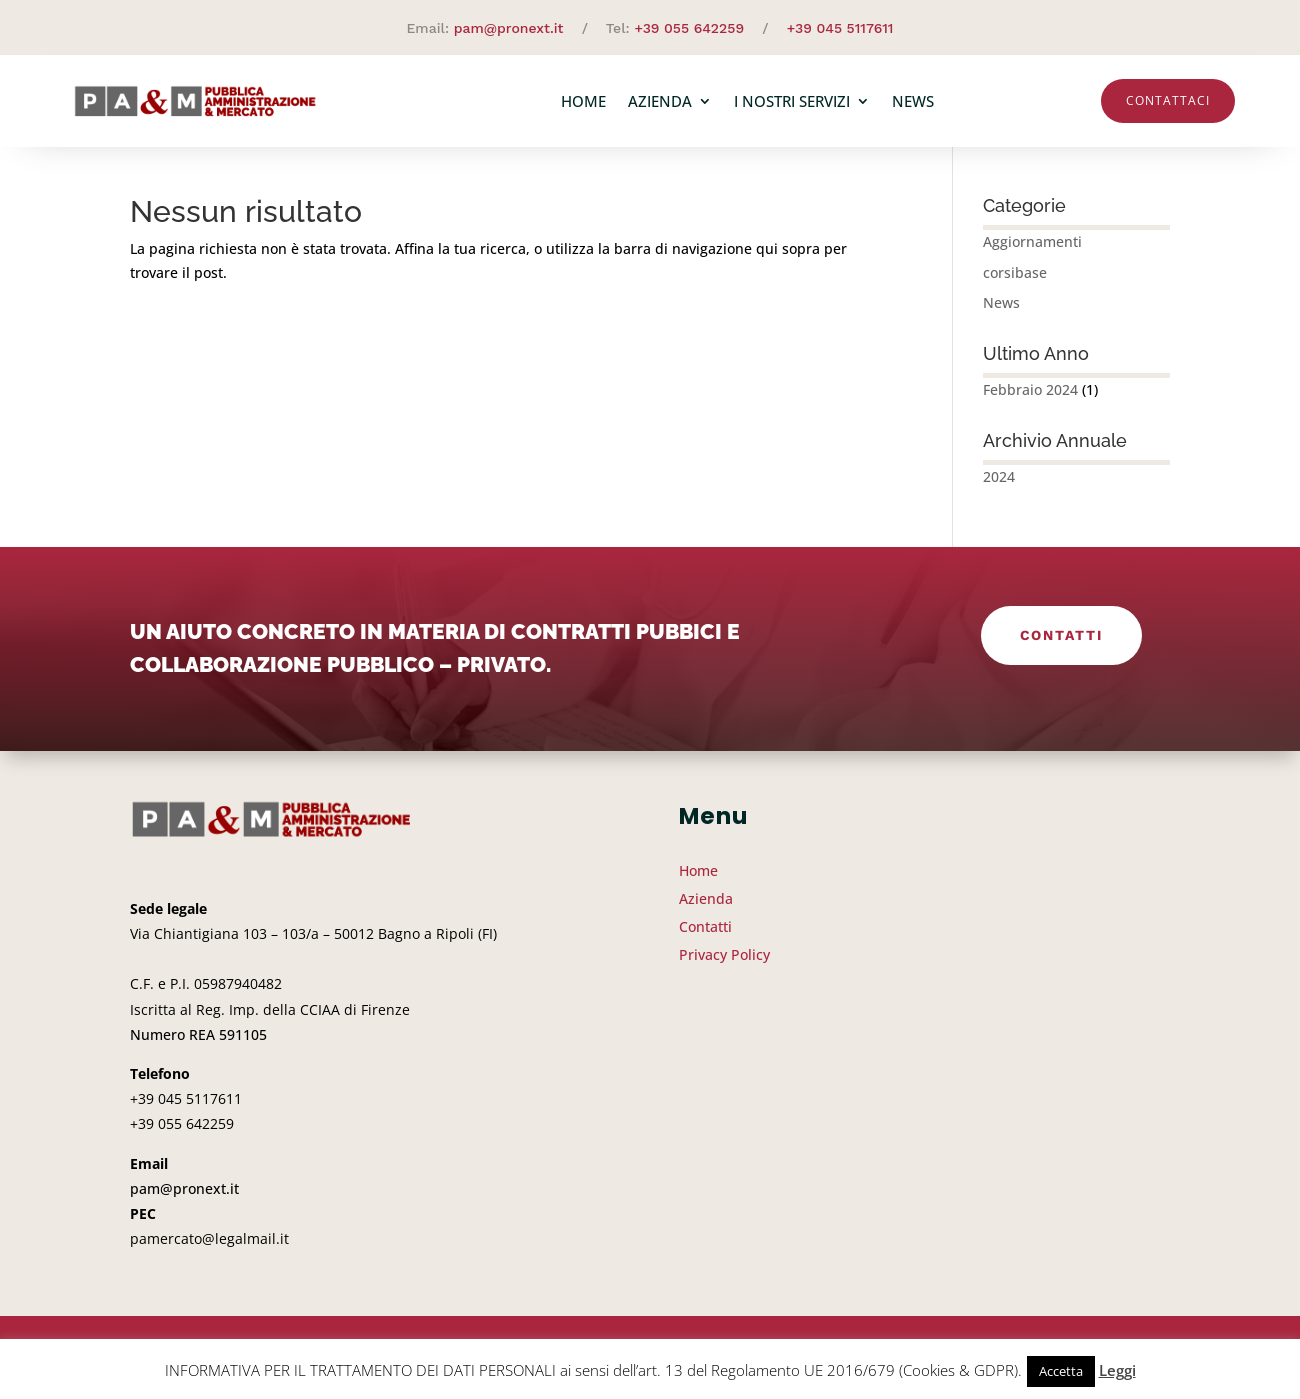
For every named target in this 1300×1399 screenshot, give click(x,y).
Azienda (660, 101)
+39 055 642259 (689, 28)
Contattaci (1168, 100)
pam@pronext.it (509, 28)
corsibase (1015, 280)
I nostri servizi (792, 101)
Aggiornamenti (1032, 249)
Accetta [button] (1061, 1371)
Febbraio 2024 (1030, 397)
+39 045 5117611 (840, 28)
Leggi (1117, 1370)
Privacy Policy (724, 962)
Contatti (1061, 643)
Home (583, 101)
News (913, 101)
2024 (999, 484)
